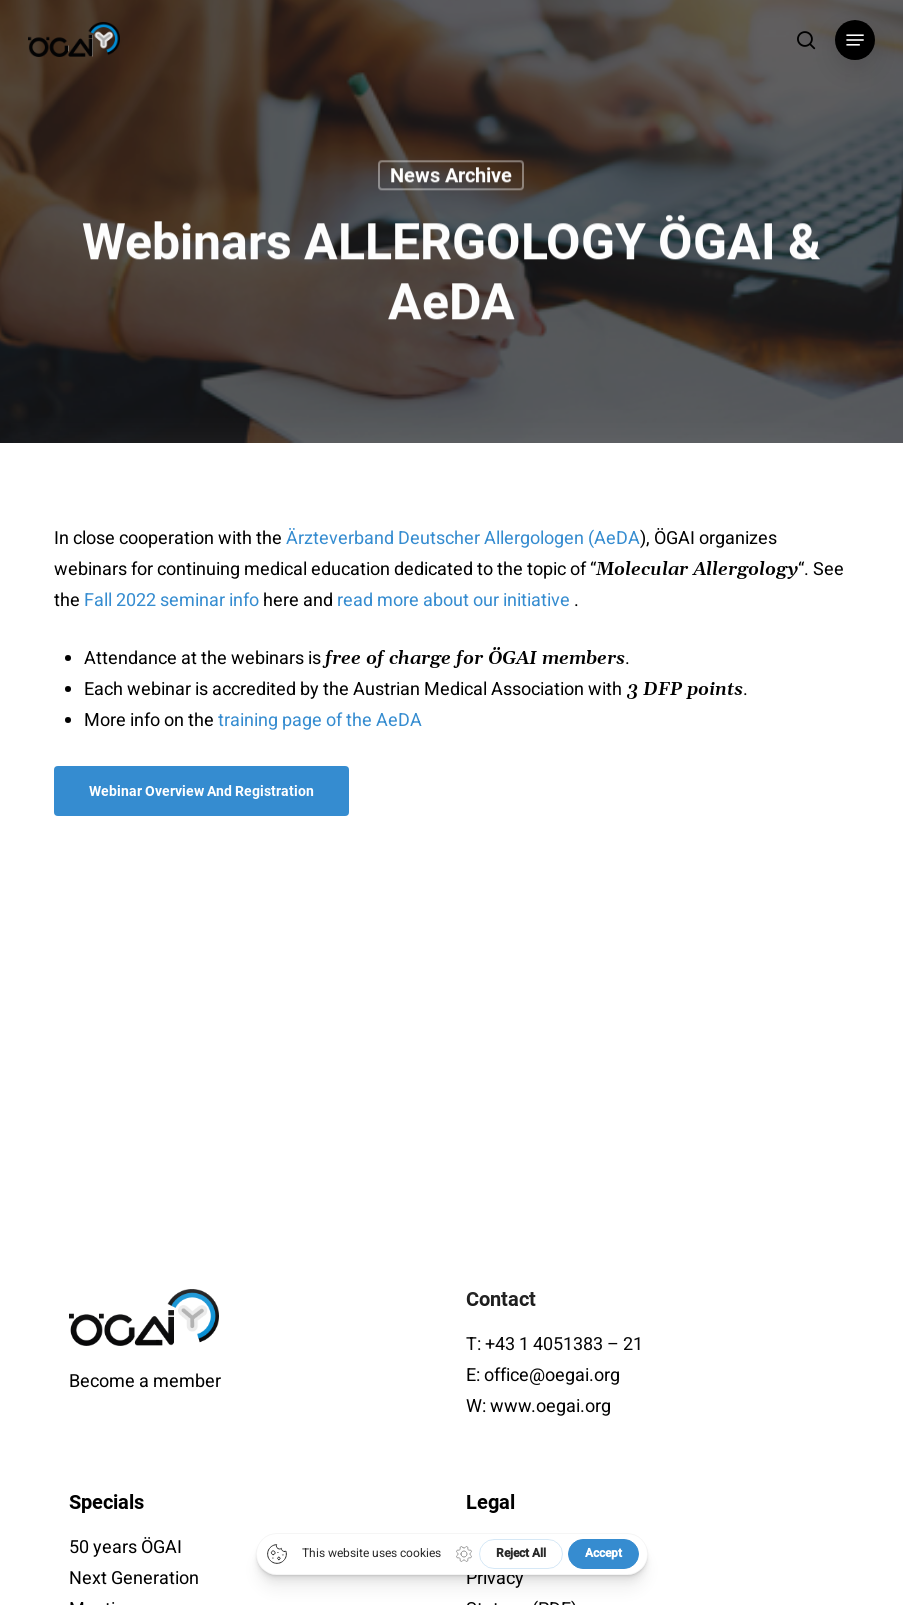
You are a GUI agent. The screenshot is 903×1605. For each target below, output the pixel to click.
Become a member (145, 1381)
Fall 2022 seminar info (171, 600)
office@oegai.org (552, 1375)
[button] (855, 40)
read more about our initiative (455, 600)
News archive (451, 178)
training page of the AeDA (320, 720)
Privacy (495, 1578)
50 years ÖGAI (125, 1547)
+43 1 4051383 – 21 (564, 1344)
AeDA (617, 538)
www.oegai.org (550, 1406)
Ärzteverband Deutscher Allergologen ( (440, 538)
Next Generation (134, 1578)
